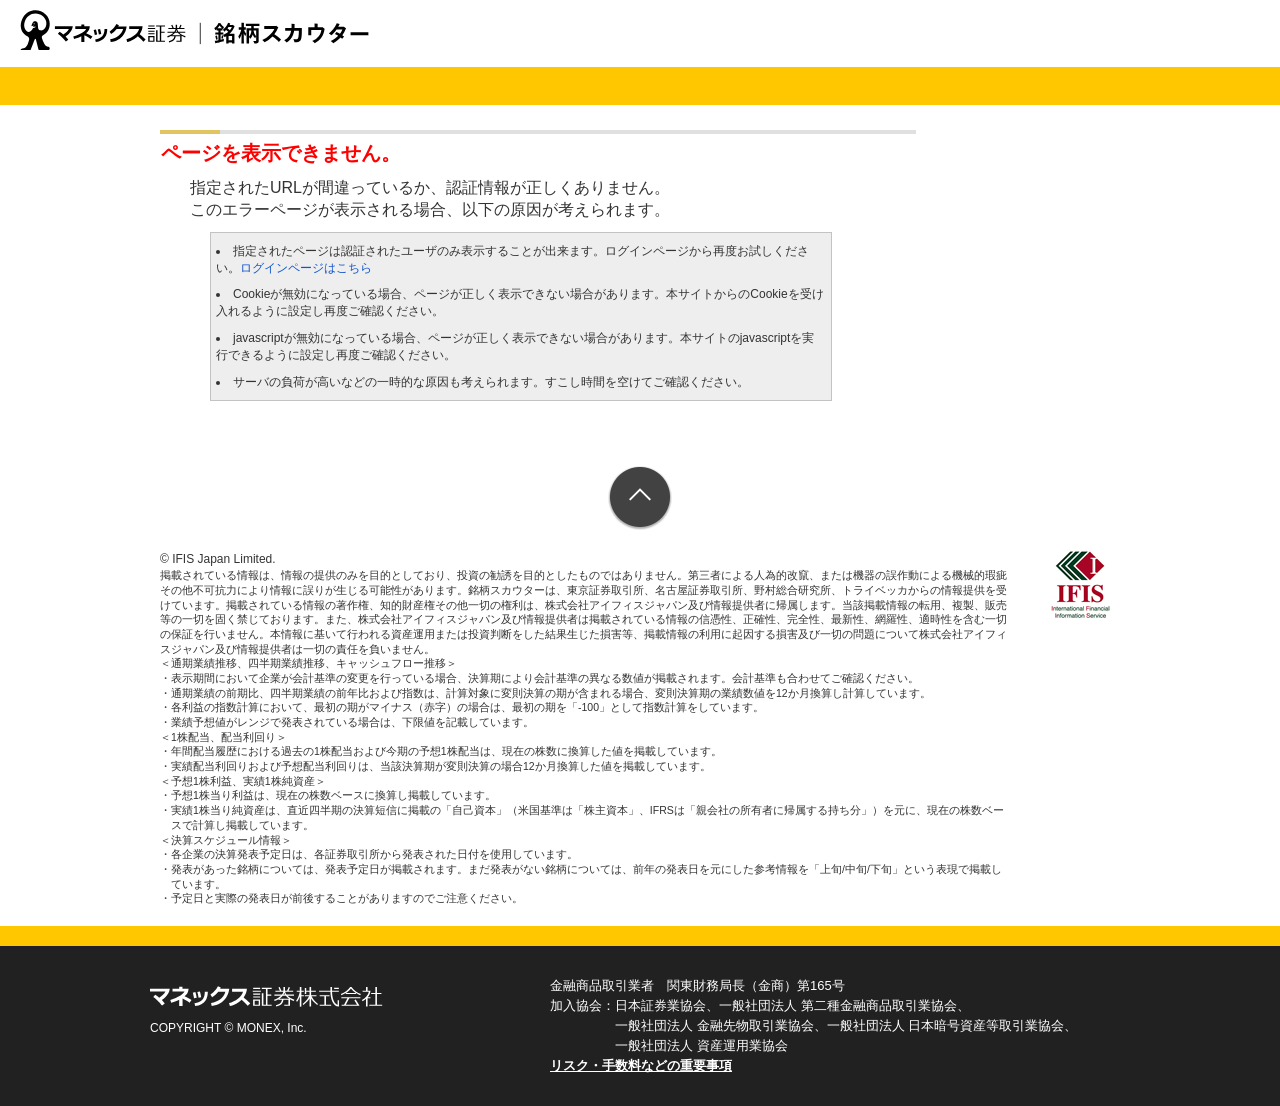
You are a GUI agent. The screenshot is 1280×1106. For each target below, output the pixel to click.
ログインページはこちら (306, 268)
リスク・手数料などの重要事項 (641, 1065)
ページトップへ (640, 498)
